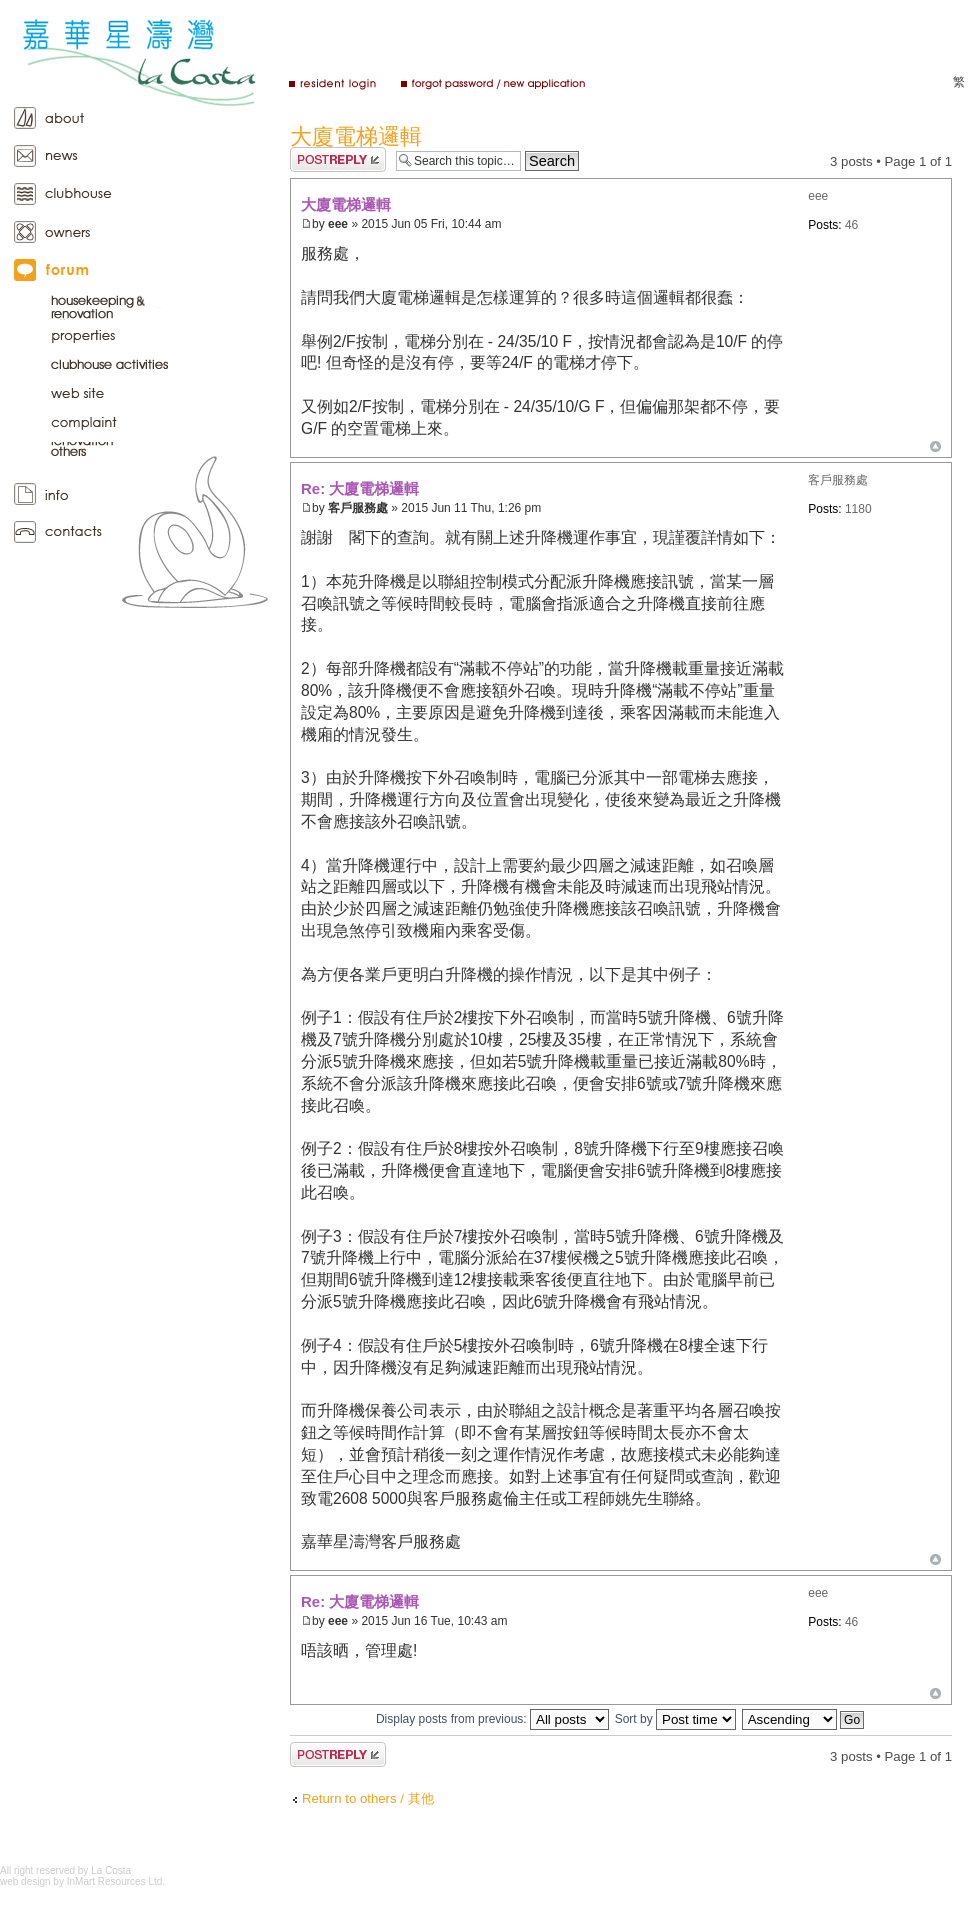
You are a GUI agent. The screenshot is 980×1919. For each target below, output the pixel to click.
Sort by (675, 1719)
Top (935, 446)
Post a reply (338, 159)
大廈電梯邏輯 (356, 136)
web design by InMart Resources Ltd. (82, 1881)
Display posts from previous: (492, 1719)
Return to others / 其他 (368, 1798)
